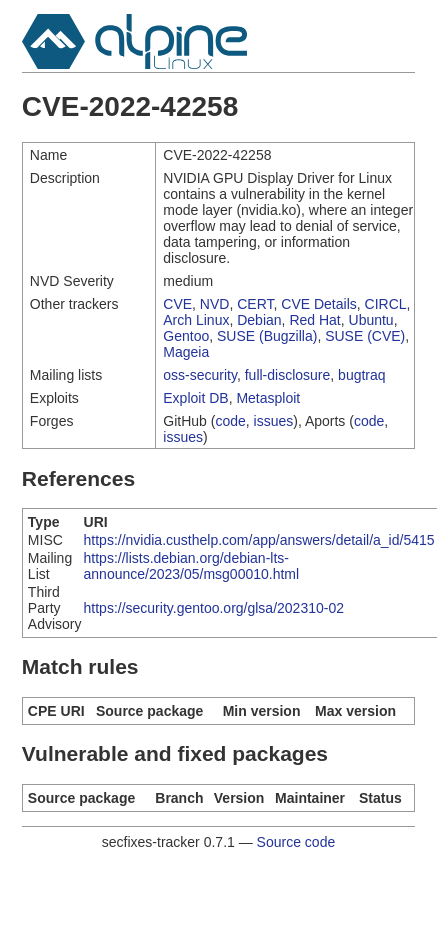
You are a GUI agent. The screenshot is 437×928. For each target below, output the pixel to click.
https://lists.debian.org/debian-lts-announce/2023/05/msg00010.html (192, 566)
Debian (259, 320)
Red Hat (314, 320)
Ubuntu (371, 320)
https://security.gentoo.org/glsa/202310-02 (214, 608)
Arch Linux (196, 320)
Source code (296, 842)
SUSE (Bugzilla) (267, 336)
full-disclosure (288, 375)
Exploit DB (195, 398)
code (230, 421)
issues (274, 421)
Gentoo (186, 336)
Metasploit (268, 398)
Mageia (186, 352)
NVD (215, 304)
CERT (255, 304)
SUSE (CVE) (365, 336)
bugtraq (361, 375)
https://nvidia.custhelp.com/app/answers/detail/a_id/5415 (259, 540)
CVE (177, 304)
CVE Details (318, 304)
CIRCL (386, 304)
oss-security (200, 375)
